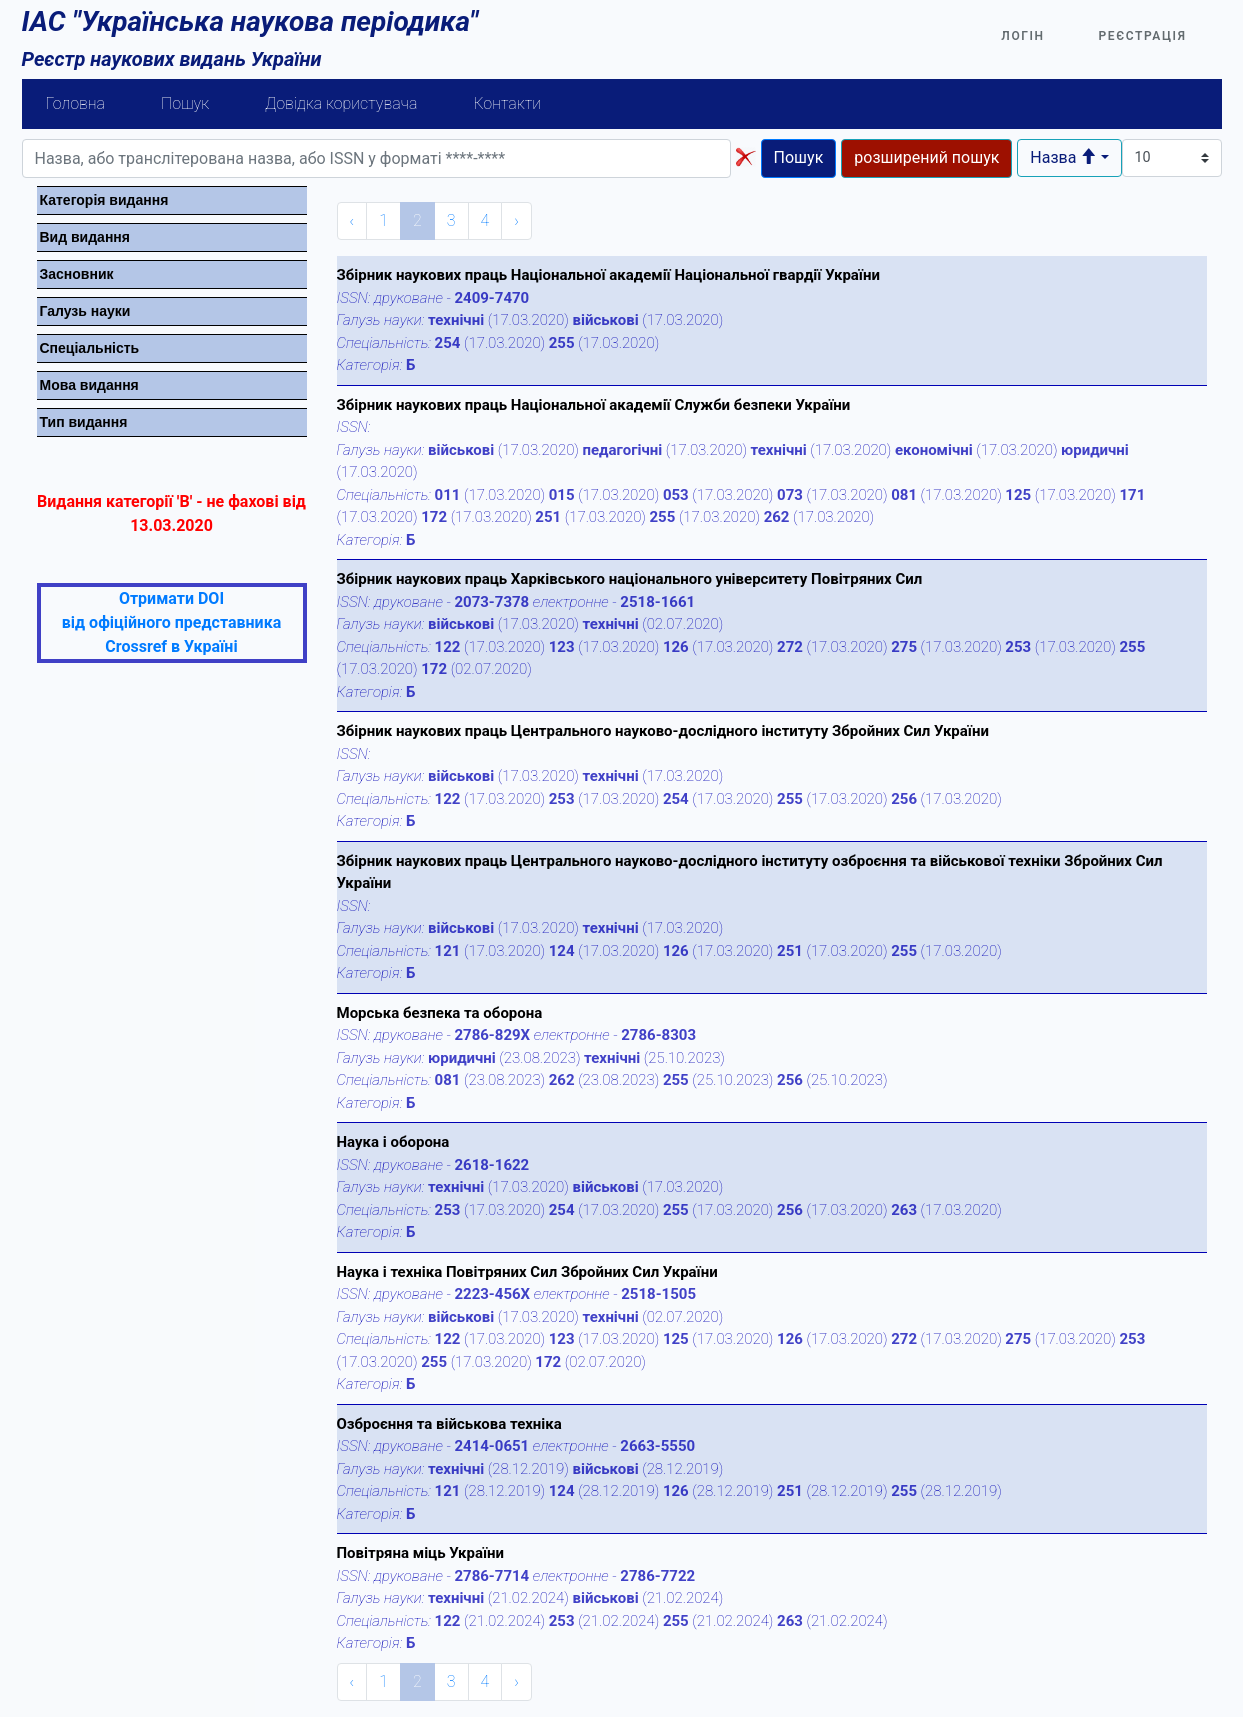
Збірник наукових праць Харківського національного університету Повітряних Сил (630, 579)
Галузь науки (85, 311)
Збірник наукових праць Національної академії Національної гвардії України (608, 275)
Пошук (185, 103)
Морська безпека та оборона (440, 1013)
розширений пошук (926, 157)
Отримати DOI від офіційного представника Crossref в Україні (171, 622)
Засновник (77, 274)
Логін (1022, 36)
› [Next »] (516, 220)
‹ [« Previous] (352, 220)
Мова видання (89, 385)
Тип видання (84, 422)
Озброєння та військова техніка (449, 1424)
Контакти (507, 103)
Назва (1063, 157)
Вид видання (85, 237)
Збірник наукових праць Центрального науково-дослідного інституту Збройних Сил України (663, 731)
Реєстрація (1143, 36)
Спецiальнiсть (90, 348)
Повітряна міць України (421, 1553)
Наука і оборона (393, 1142)
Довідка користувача (341, 103)
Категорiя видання (104, 200)
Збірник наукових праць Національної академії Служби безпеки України (594, 405)
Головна (76, 103)
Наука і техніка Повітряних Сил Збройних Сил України (527, 1272)
